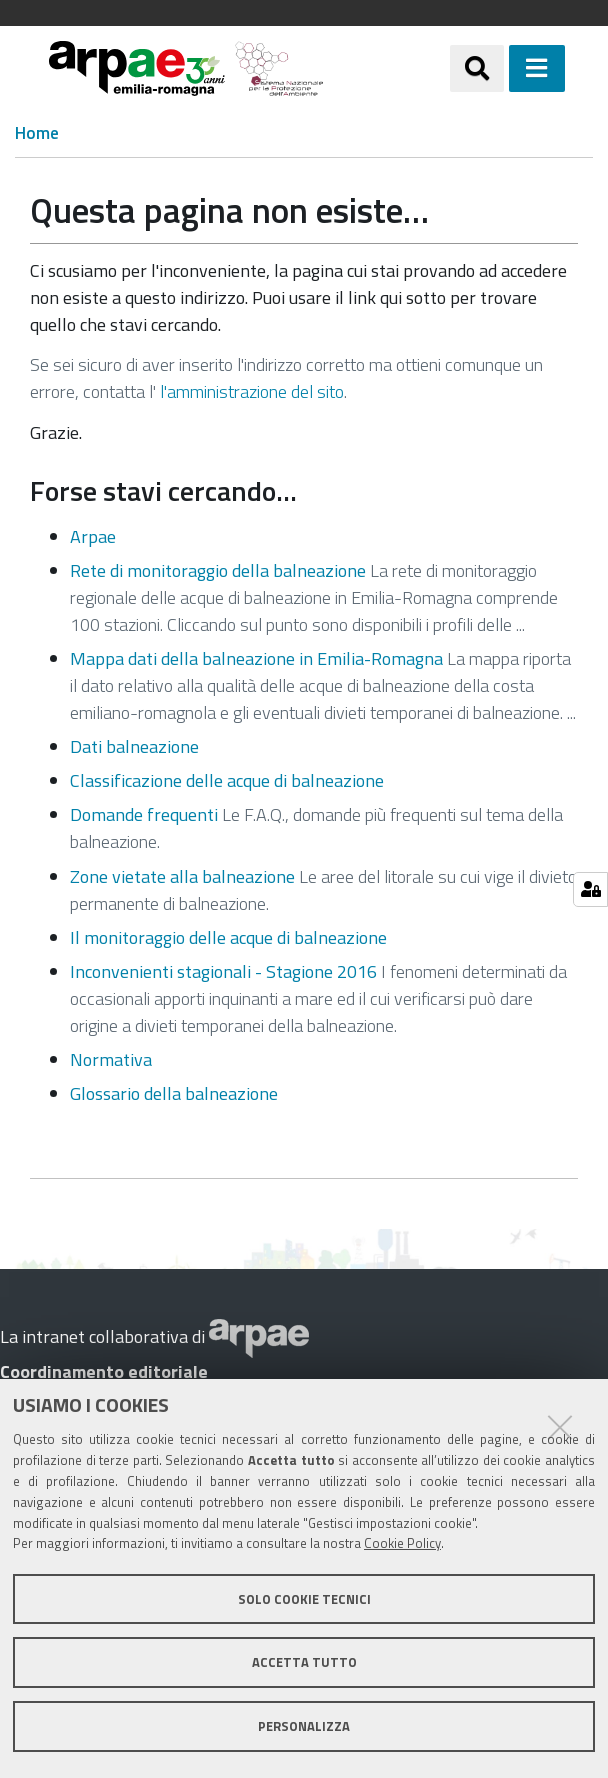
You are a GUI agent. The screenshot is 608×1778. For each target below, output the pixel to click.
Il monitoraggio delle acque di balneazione (228, 937)
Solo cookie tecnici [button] (304, 1599)
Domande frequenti (144, 814)
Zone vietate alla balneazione (182, 876)
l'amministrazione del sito (252, 391)
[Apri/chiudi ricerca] (477, 68)
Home (37, 133)
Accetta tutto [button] (304, 1662)
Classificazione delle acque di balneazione (227, 780)
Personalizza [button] (304, 1726)
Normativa (111, 1059)
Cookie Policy (402, 1543)
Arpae (93, 536)
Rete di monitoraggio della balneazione (218, 570)
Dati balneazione (134, 746)
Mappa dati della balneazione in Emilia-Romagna (256, 658)
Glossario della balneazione (174, 1093)
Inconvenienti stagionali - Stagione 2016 (223, 971)
